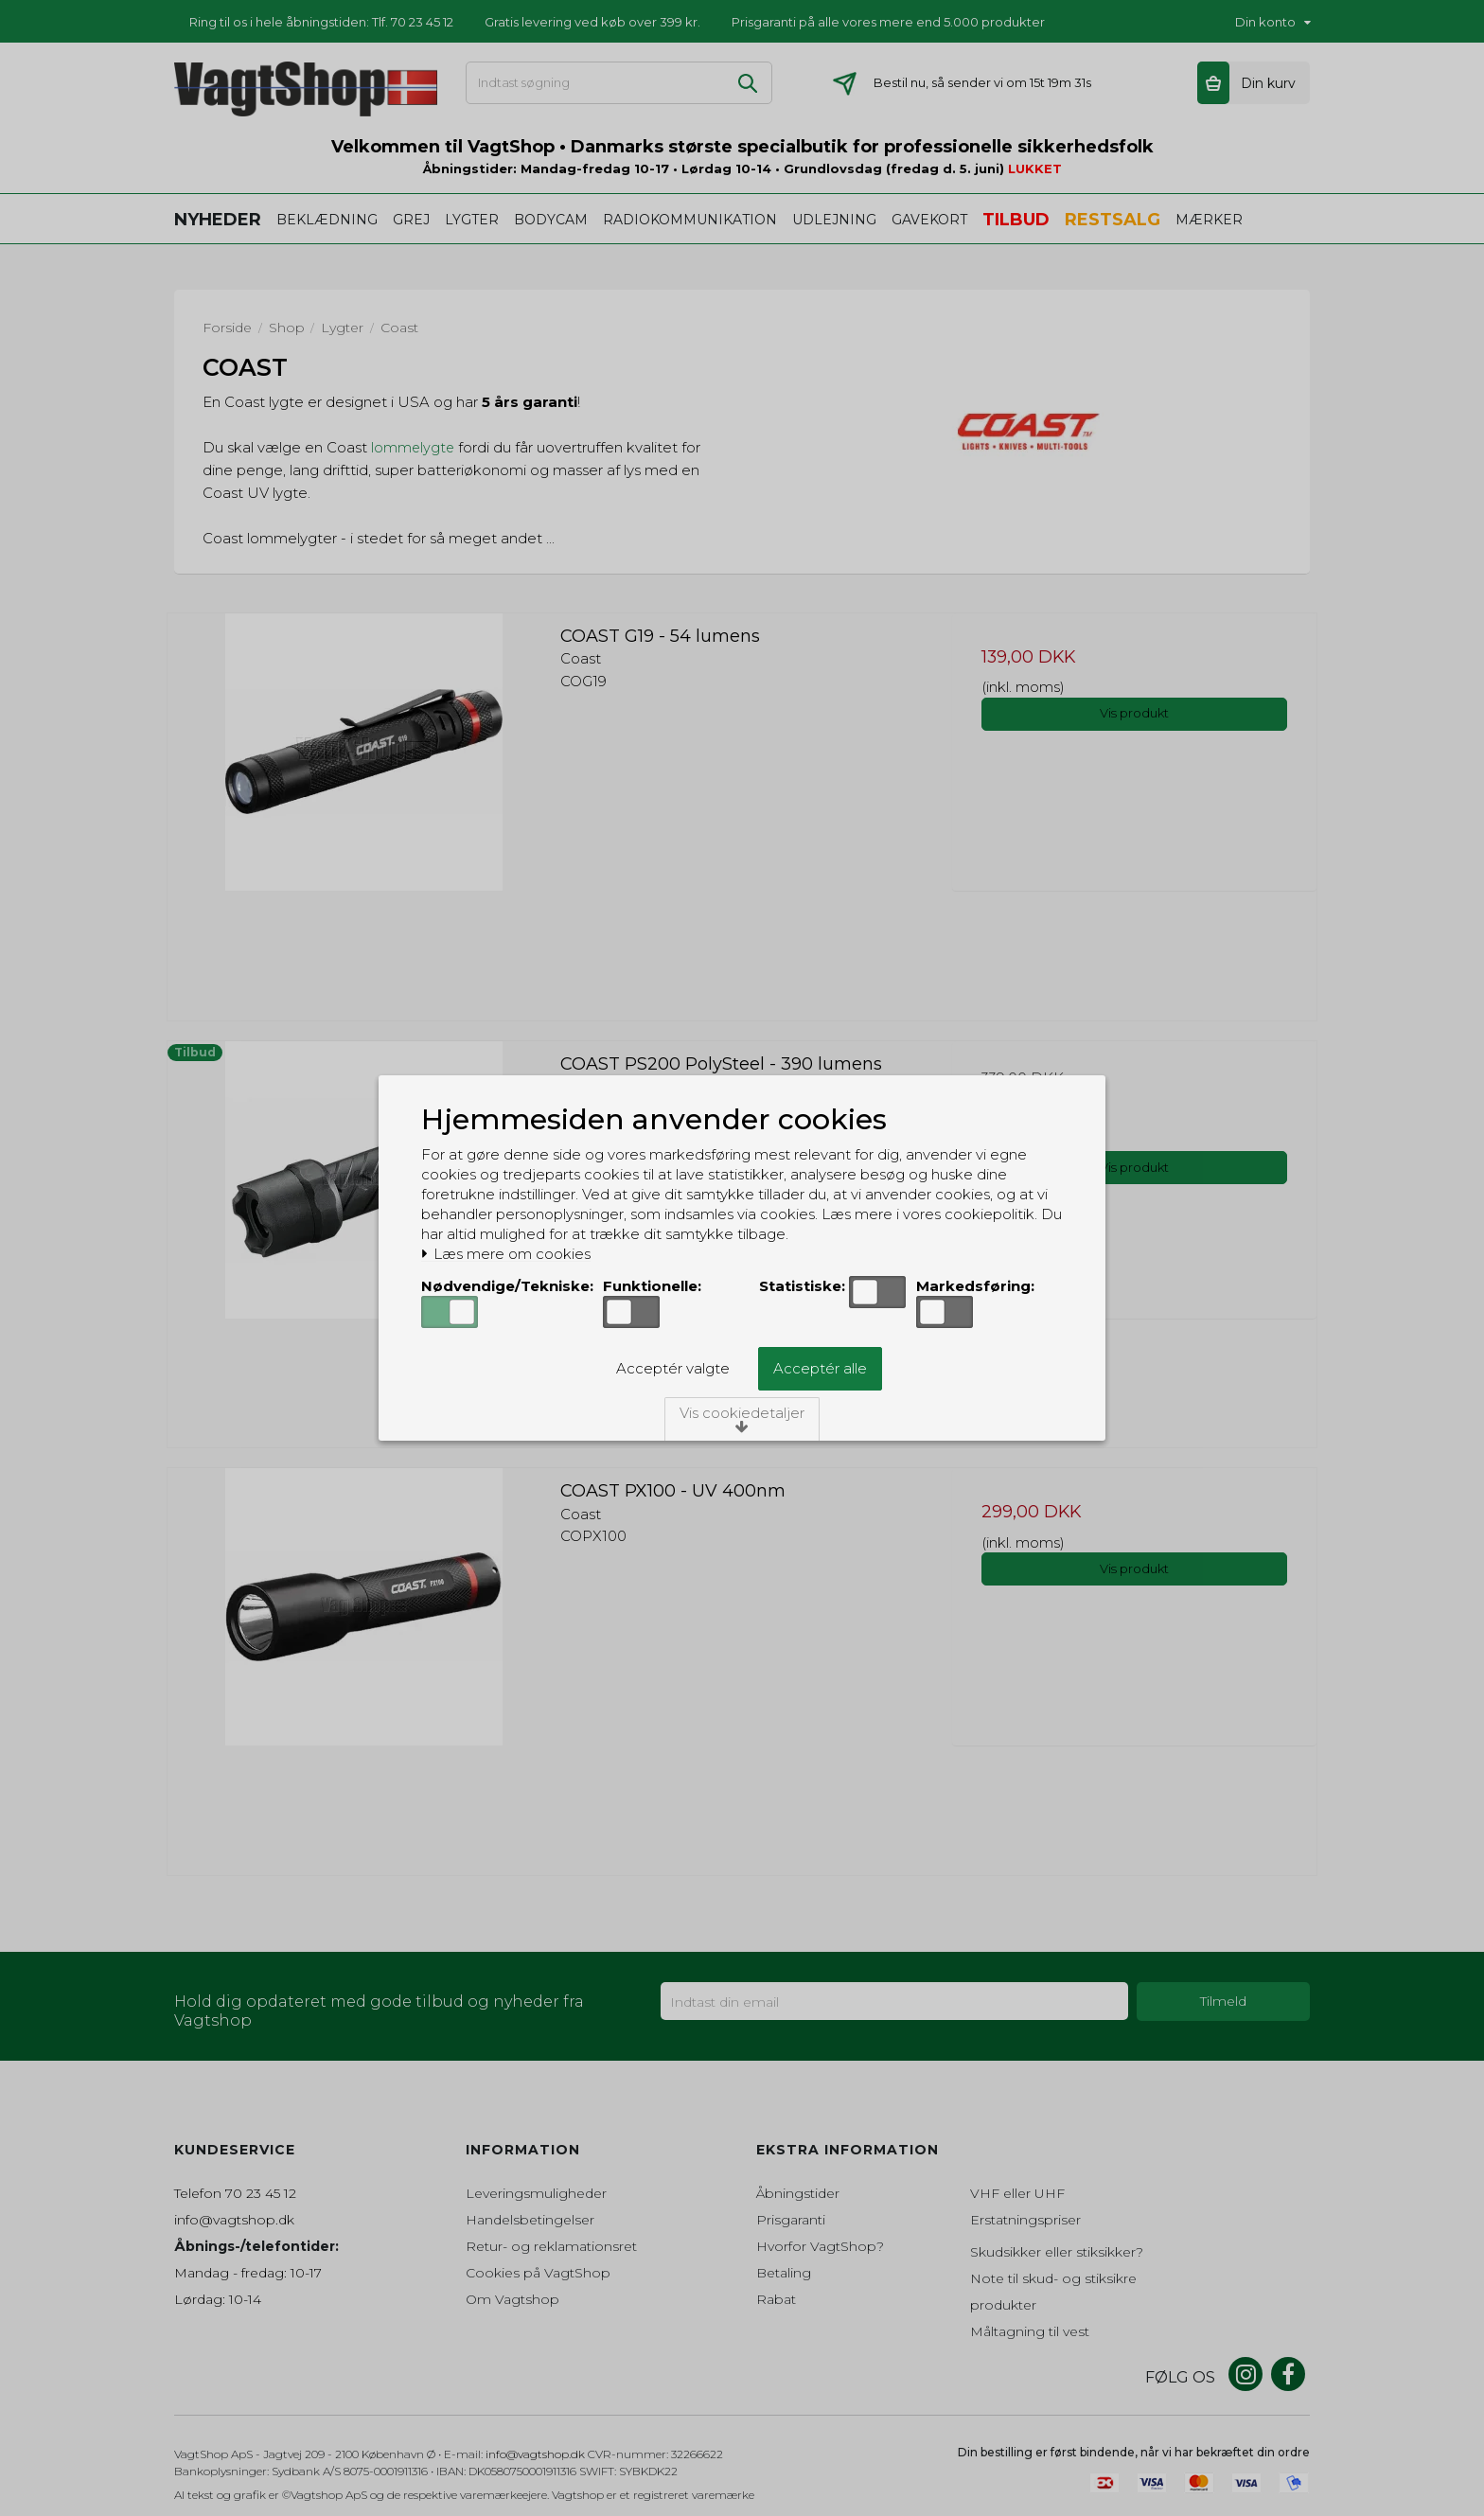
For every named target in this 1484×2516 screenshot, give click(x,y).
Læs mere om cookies (506, 1254)
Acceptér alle (820, 1368)
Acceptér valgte (673, 1368)
